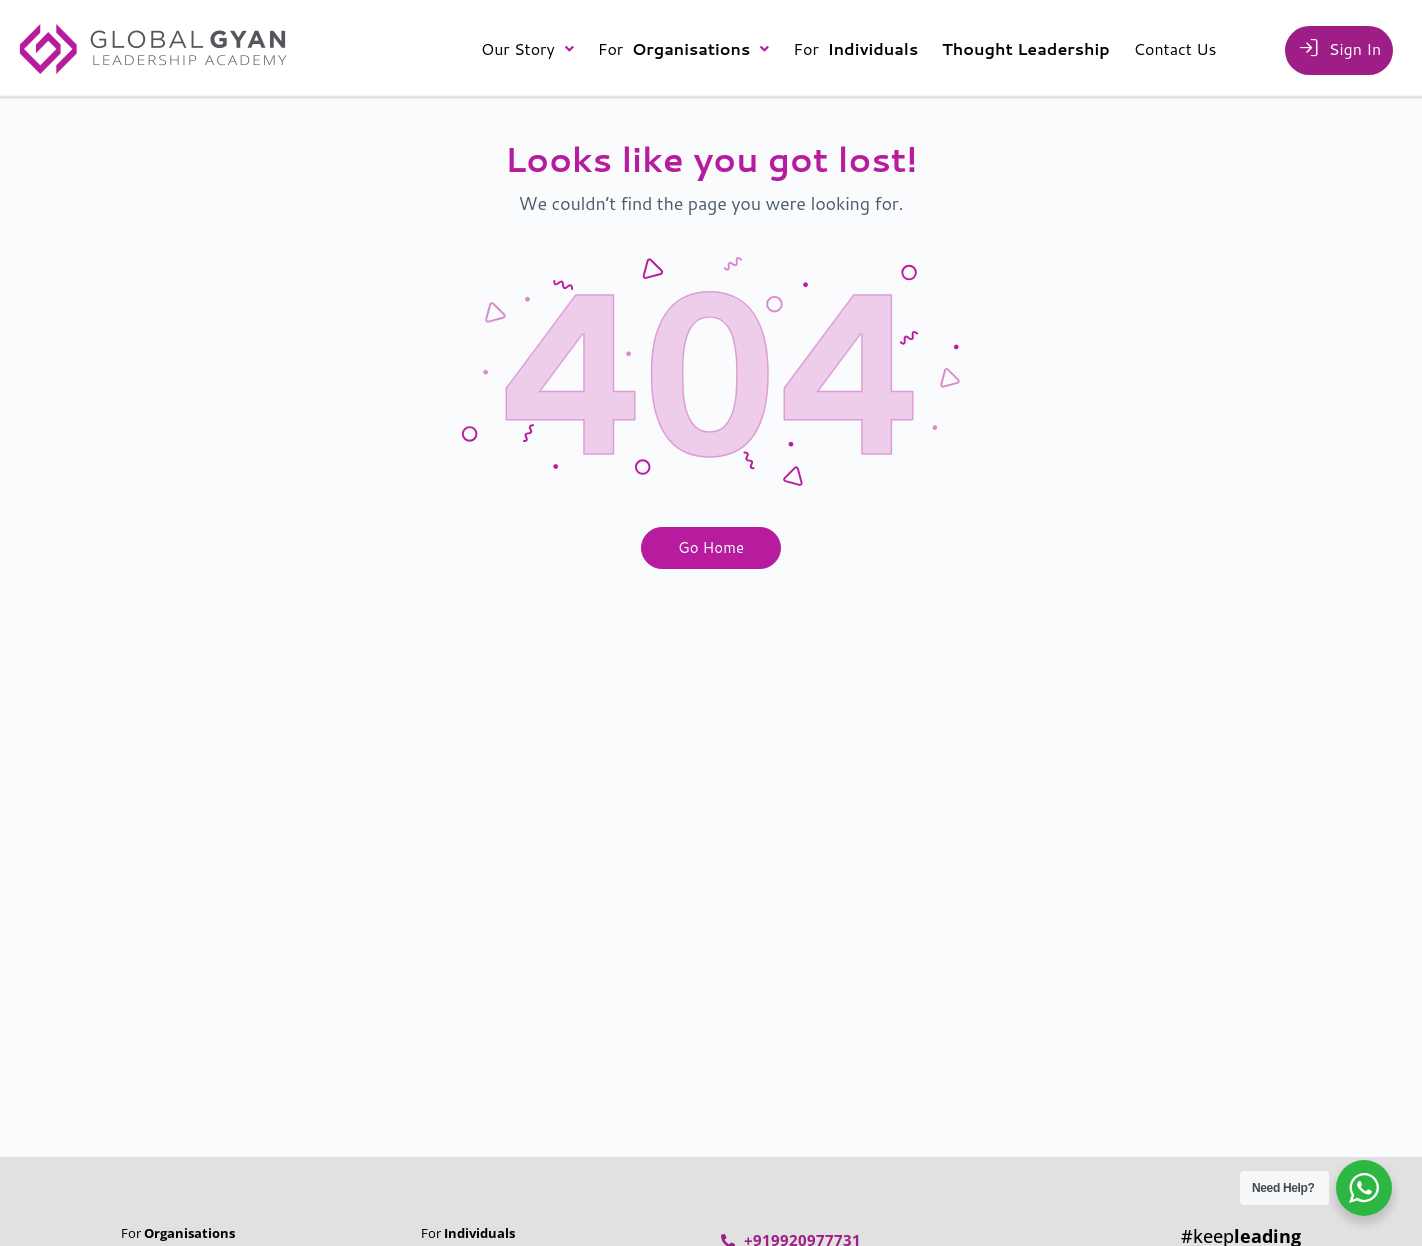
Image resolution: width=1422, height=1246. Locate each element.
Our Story (527, 48)
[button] (527, 49)
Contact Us (1175, 48)
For (684, 48)
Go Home (711, 547)
